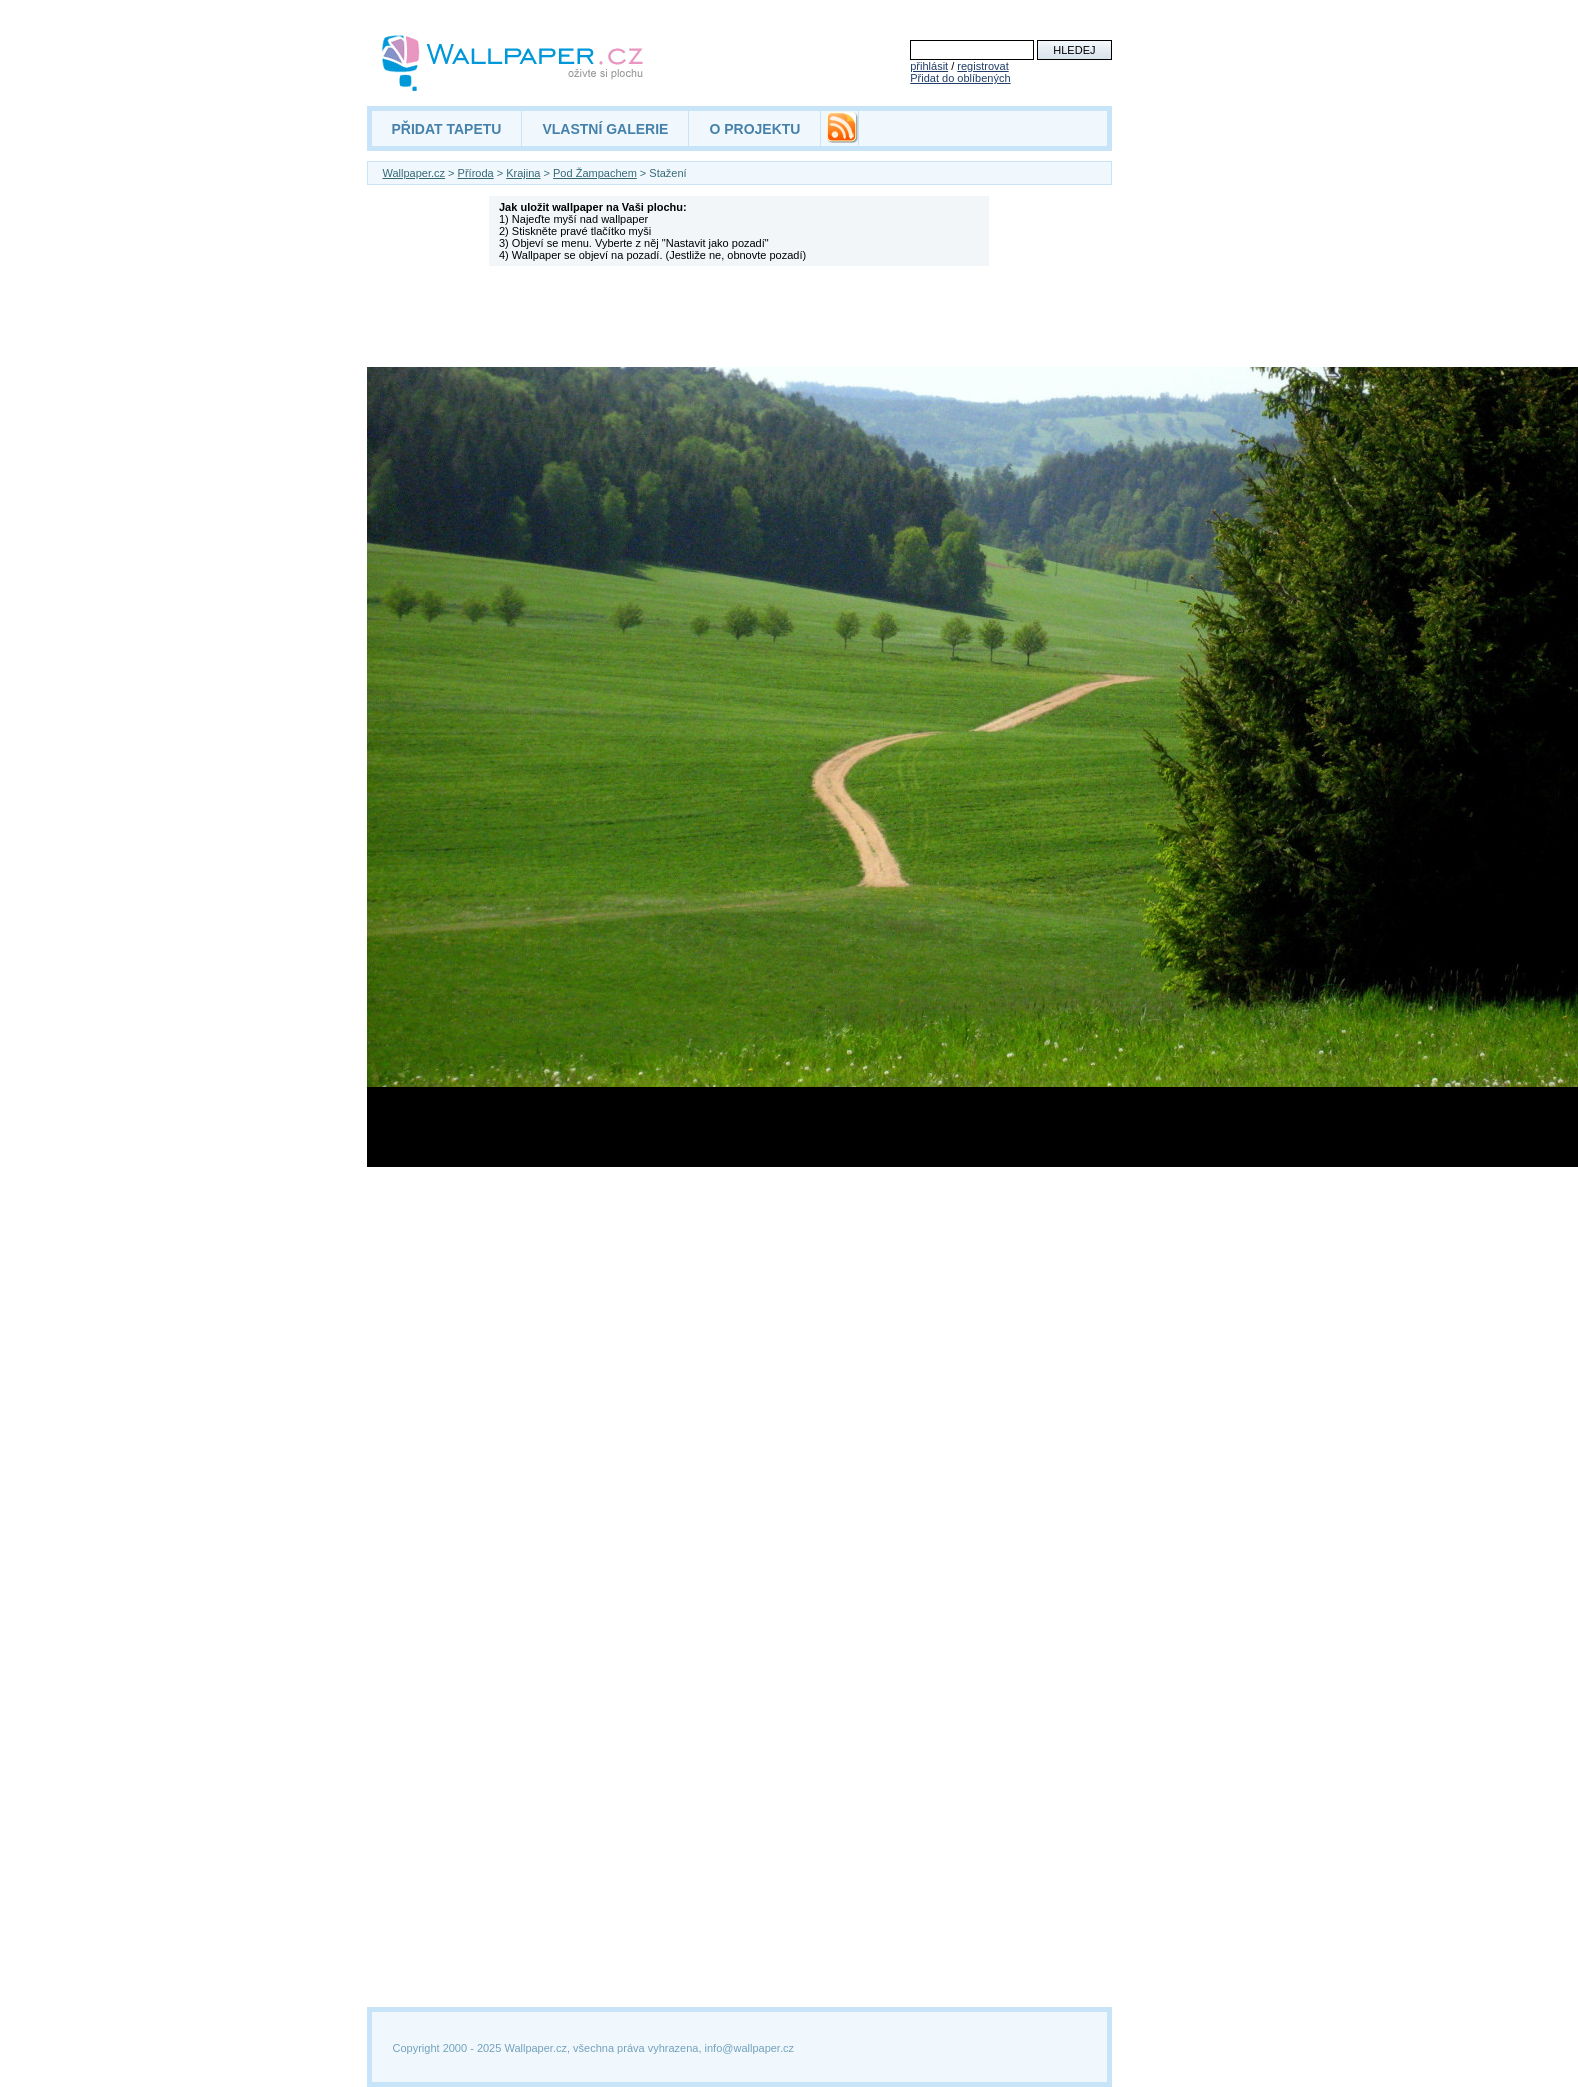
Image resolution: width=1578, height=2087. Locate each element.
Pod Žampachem (595, 173)
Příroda (476, 173)
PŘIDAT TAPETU (447, 129)
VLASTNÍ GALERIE (605, 129)
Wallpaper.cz (414, 173)
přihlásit (929, 66)
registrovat (982, 66)
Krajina (523, 173)
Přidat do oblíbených (960, 78)
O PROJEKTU (754, 129)
